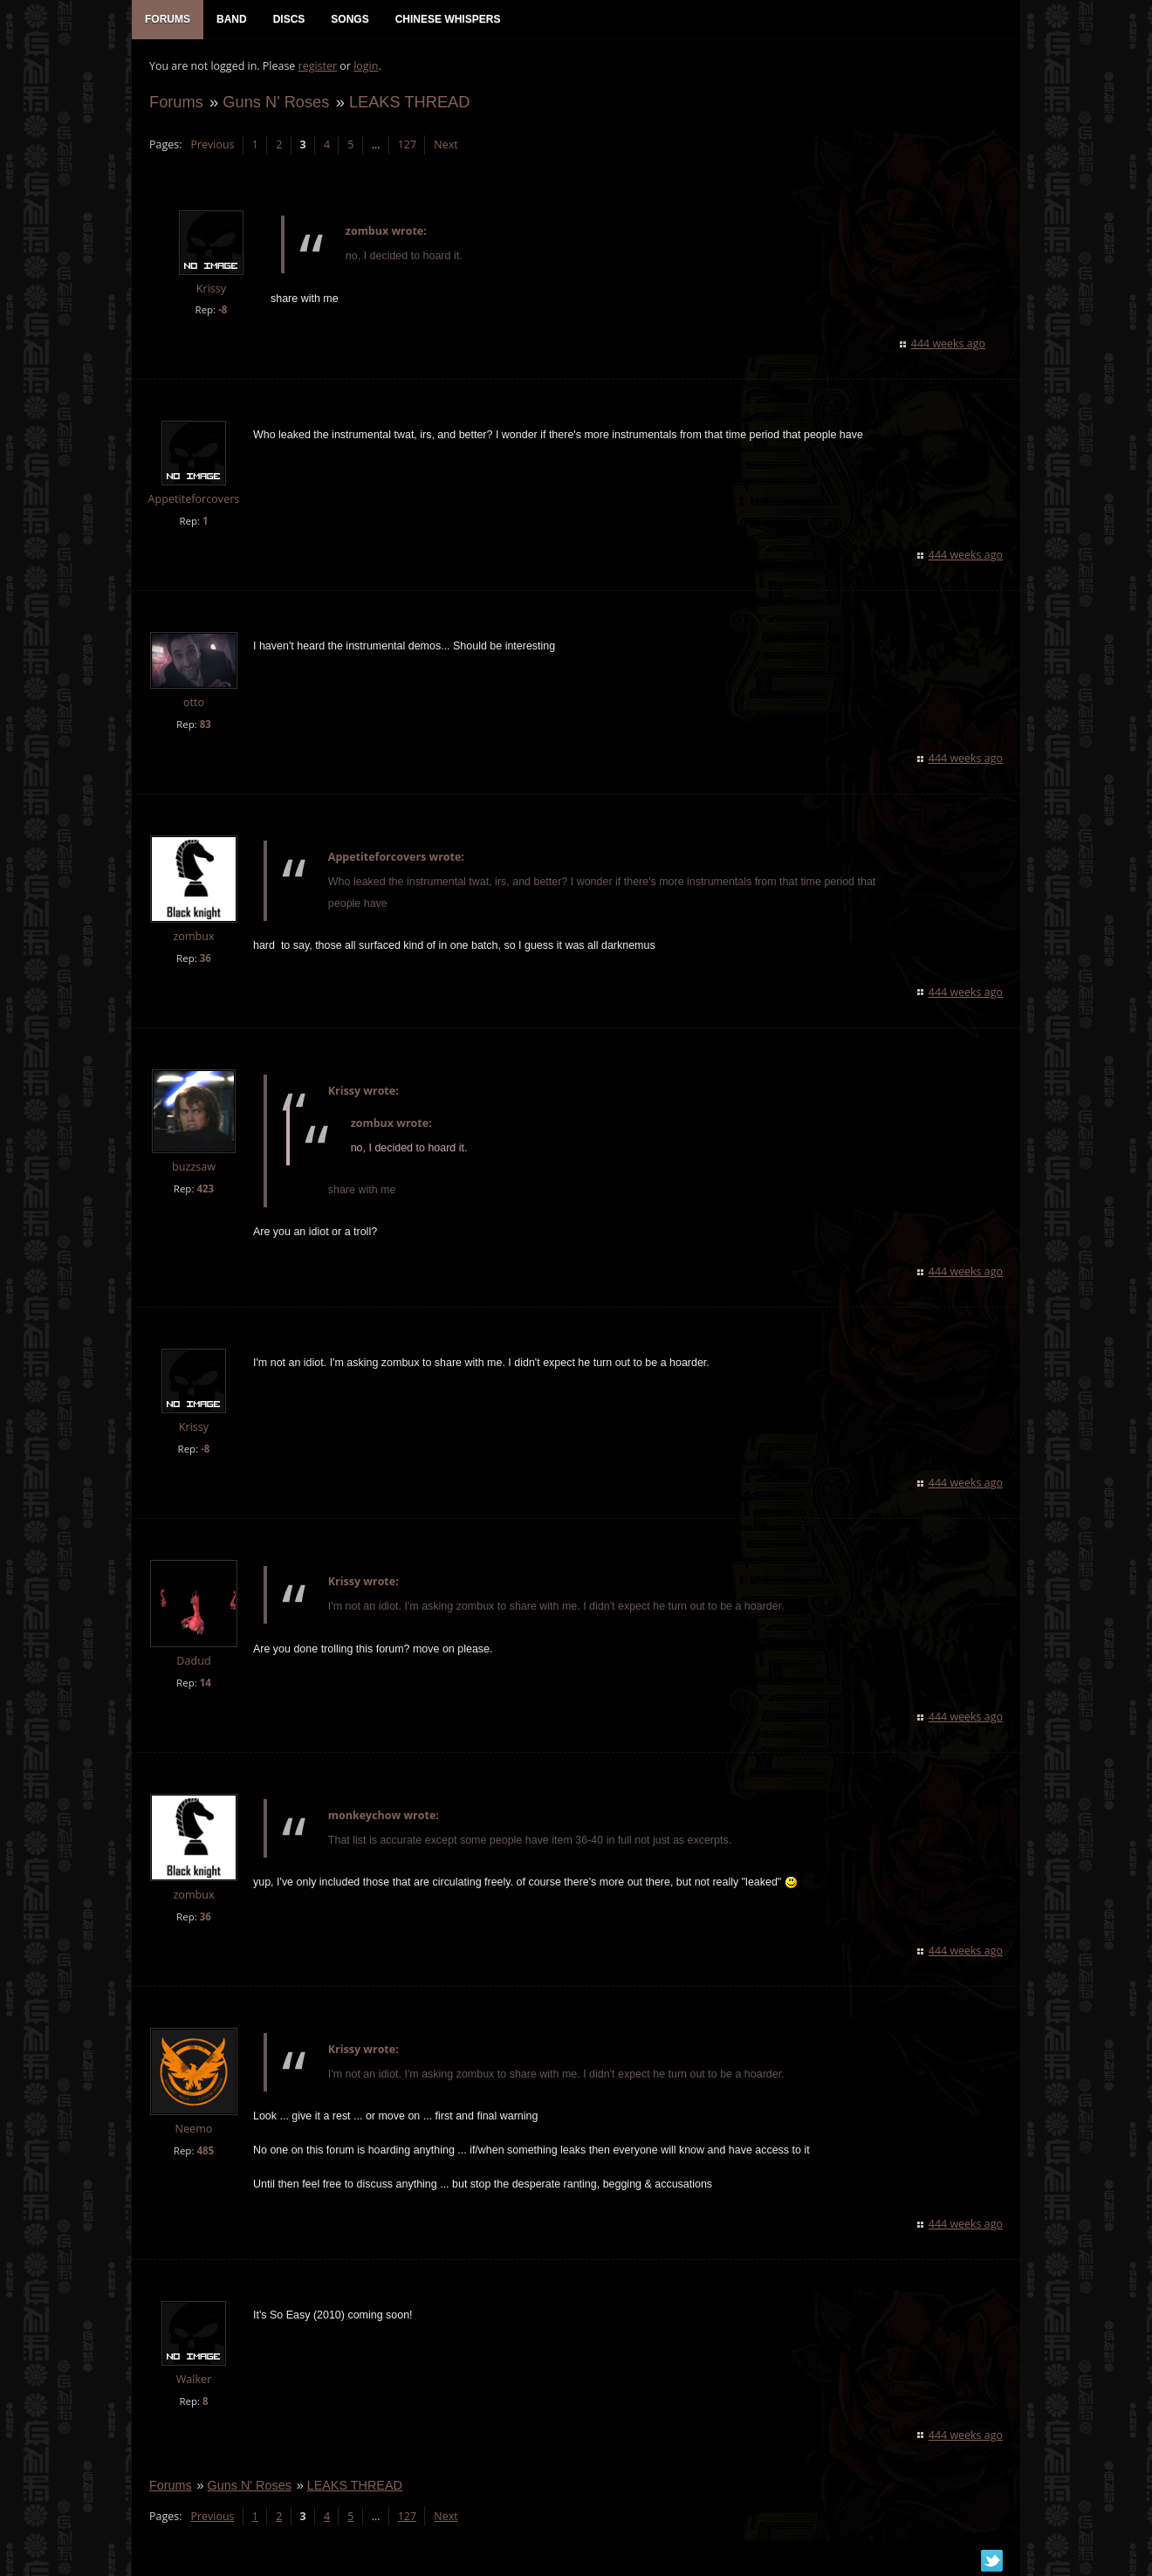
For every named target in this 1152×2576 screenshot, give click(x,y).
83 (205, 724)
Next (445, 144)
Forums (176, 102)
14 (205, 1682)
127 (407, 144)
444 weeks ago (948, 343)
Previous (212, 144)
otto (193, 702)
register (318, 65)
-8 (222, 309)
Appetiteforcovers (194, 498)
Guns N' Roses (276, 102)
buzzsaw (194, 1166)
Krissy (211, 288)
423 (205, 1188)
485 (205, 2150)
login (365, 65)
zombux (193, 936)
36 (205, 958)
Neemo (194, 2128)
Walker (194, 2379)
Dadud (193, 1660)
